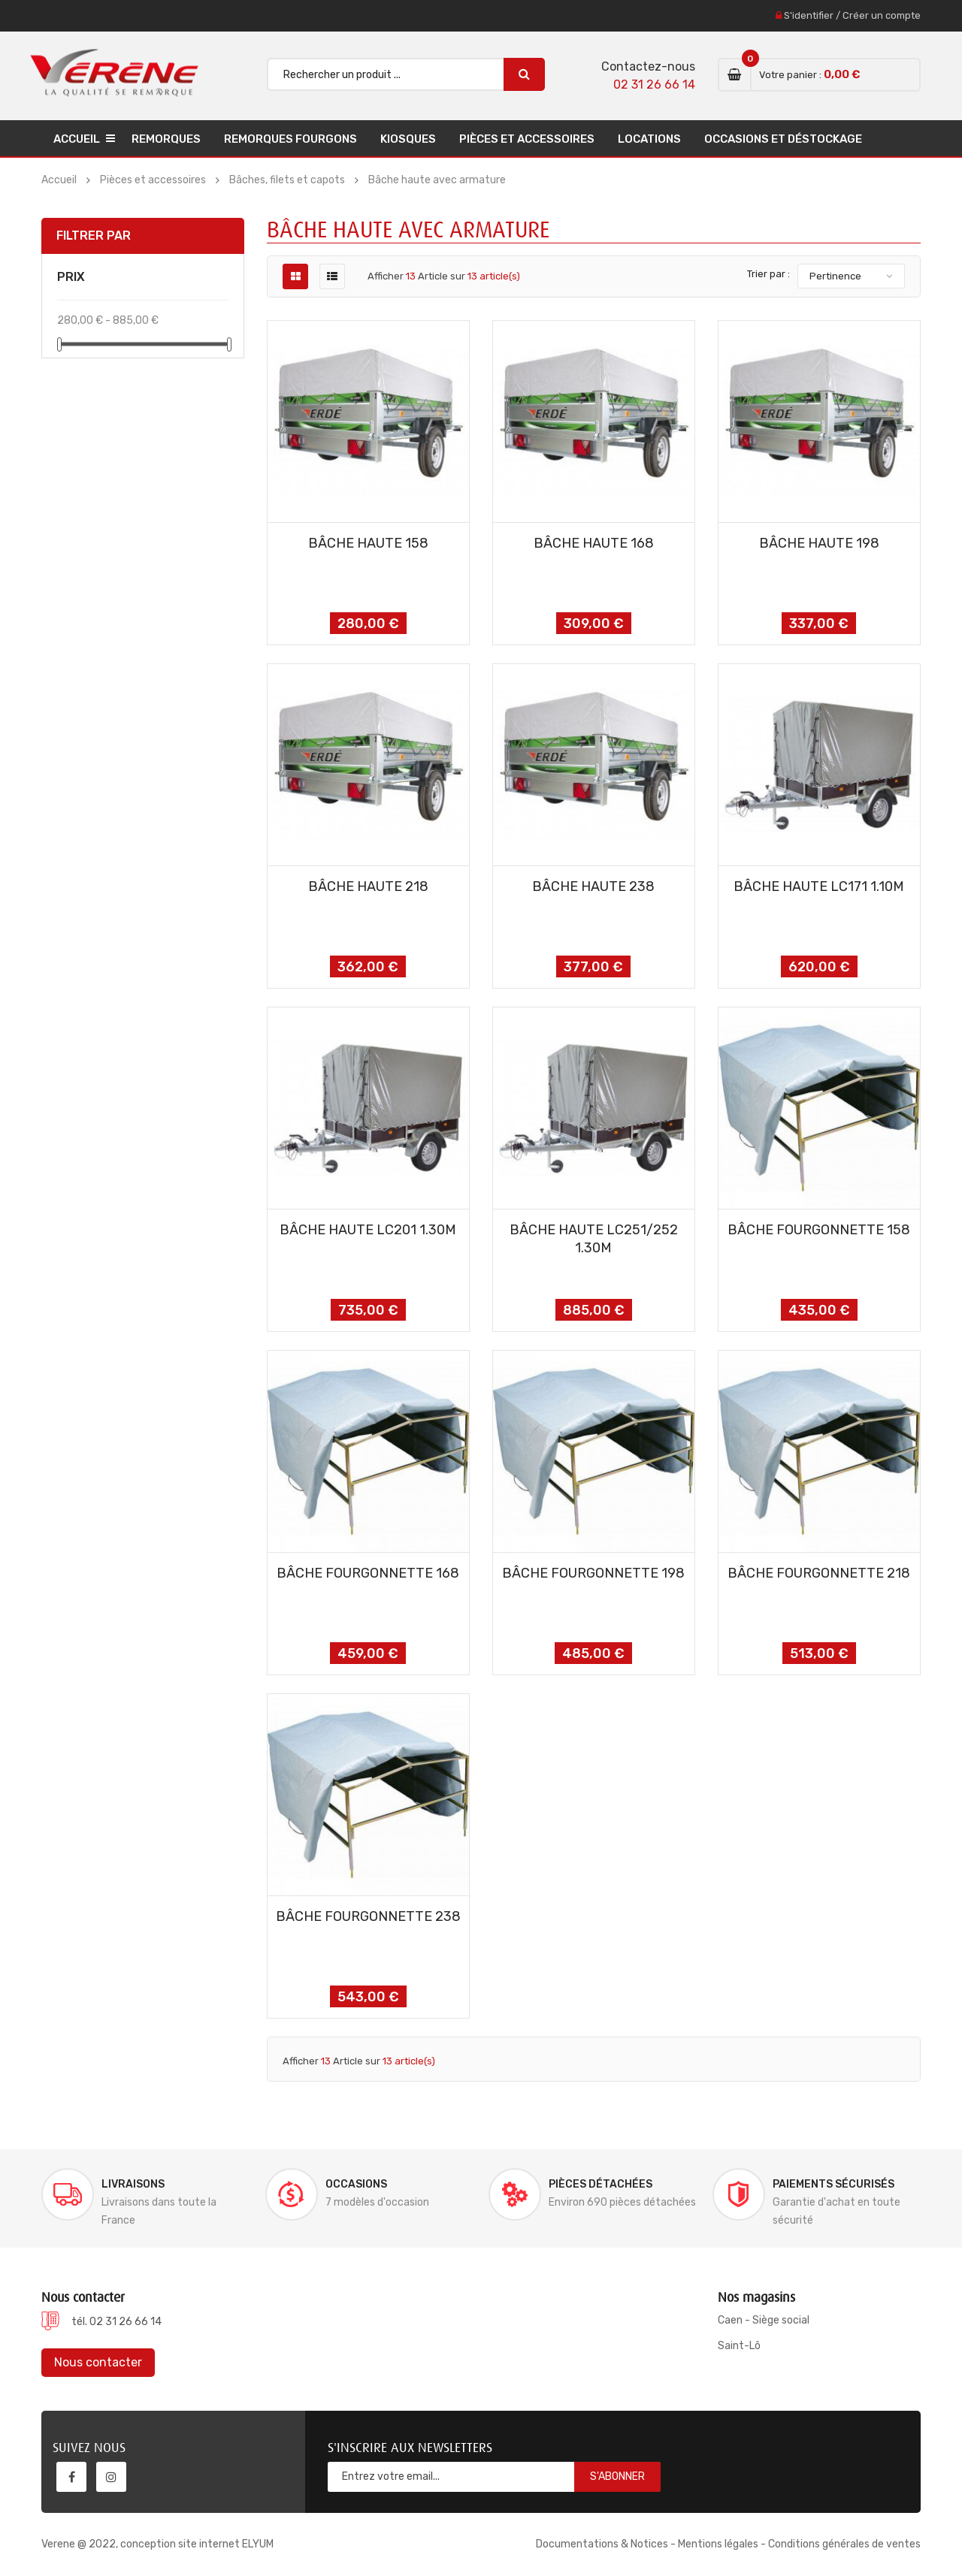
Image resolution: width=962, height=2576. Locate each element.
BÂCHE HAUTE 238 (593, 886)
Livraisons (133, 2184)
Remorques (166, 139)
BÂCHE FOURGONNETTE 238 (368, 1916)
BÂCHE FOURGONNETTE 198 (593, 1573)
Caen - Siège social (763, 2320)
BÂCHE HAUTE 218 (368, 886)
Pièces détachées (600, 2184)
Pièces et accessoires (526, 139)
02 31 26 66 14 (654, 84)
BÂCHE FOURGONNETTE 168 (368, 1573)
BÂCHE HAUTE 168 (594, 543)
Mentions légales (718, 2544)
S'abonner (617, 2476)
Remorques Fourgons (290, 139)
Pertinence (835, 276)
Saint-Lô (739, 2345)
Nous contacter (98, 2362)
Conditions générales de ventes (844, 2544)
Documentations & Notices (602, 2544)
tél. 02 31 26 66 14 (116, 2321)
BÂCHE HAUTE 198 (819, 543)
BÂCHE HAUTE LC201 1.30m (368, 1230)
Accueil (76, 139)
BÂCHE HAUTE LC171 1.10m (819, 886)
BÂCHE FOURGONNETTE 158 (819, 1230)
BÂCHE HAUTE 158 (368, 543)
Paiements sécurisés (833, 2184)
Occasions (356, 2184)
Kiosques (408, 139)
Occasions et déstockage (783, 139)
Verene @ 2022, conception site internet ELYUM (157, 2544)
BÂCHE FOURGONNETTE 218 (819, 1573)
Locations (649, 139)
